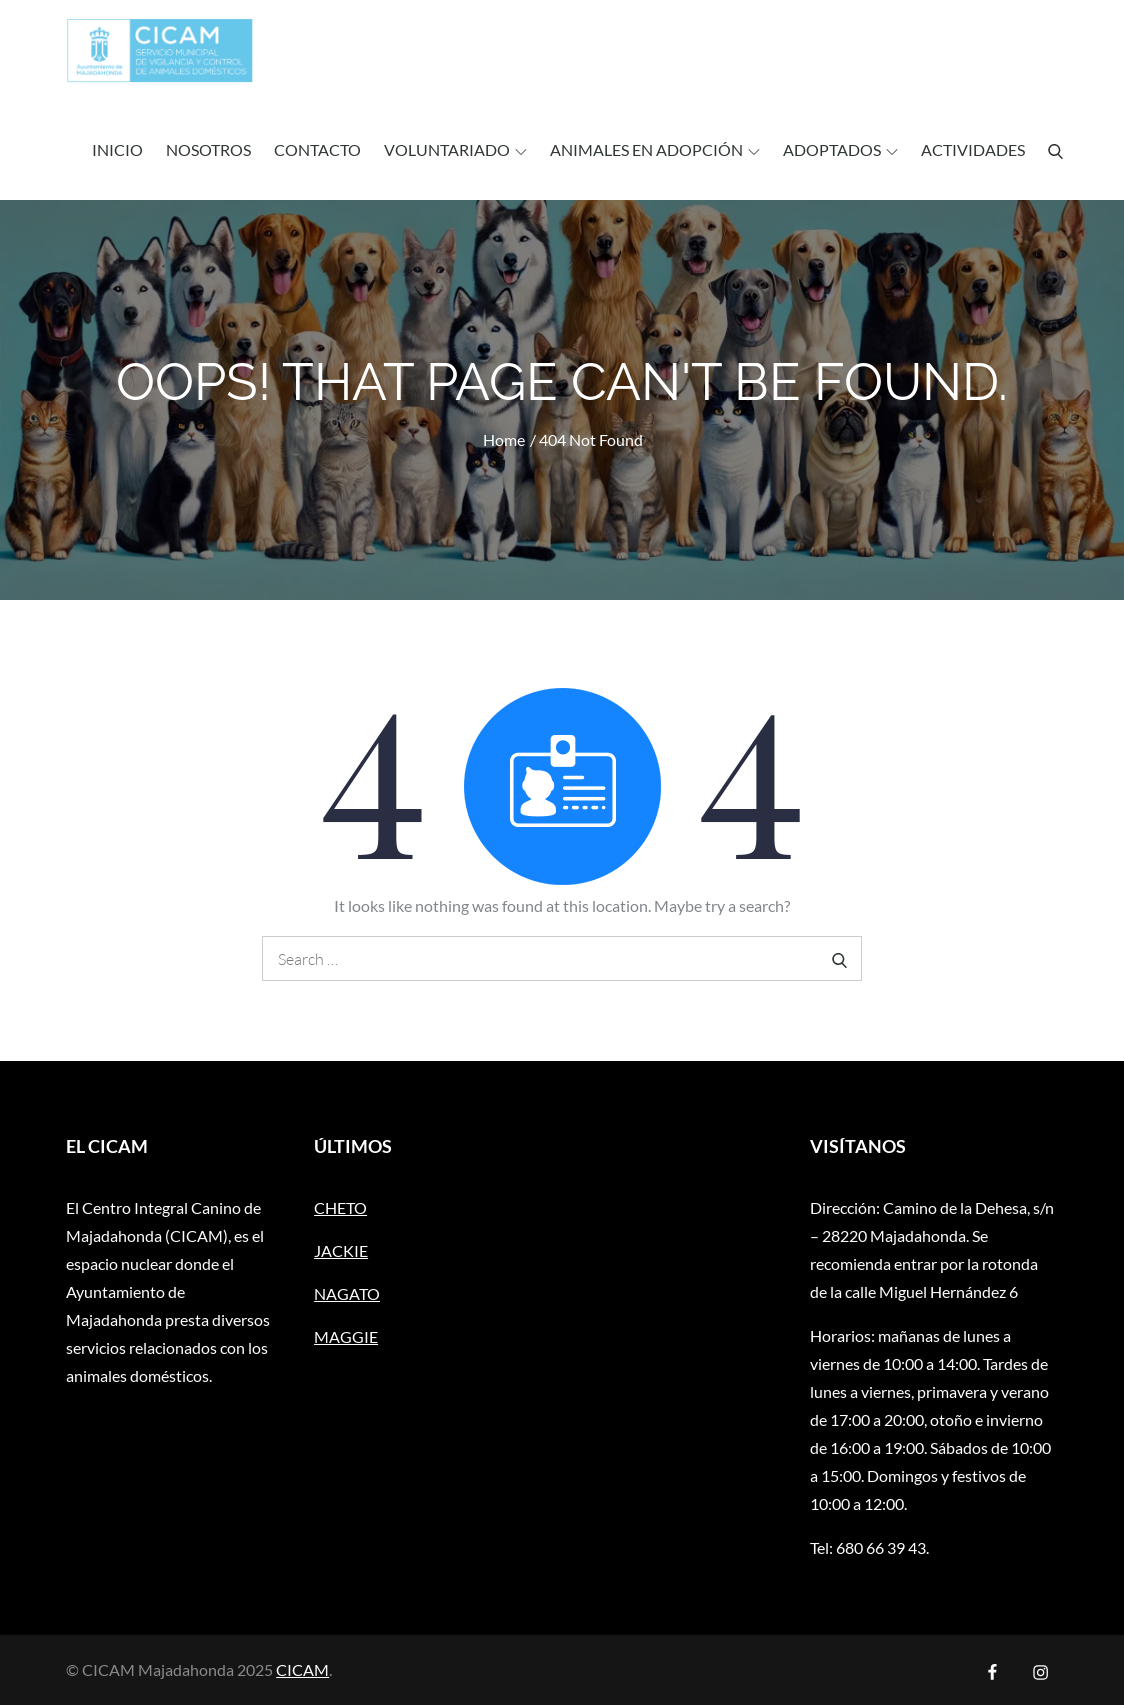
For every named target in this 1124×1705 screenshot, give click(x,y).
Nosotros (208, 149)
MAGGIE (346, 1336)
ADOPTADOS (840, 149)
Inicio (117, 149)
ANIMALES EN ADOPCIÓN (655, 149)
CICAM (302, 1669)
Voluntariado (455, 149)
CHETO (340, 1207)
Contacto (317, 149)
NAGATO (347, 1293)
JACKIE (341, 1250)
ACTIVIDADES (973, 149)
